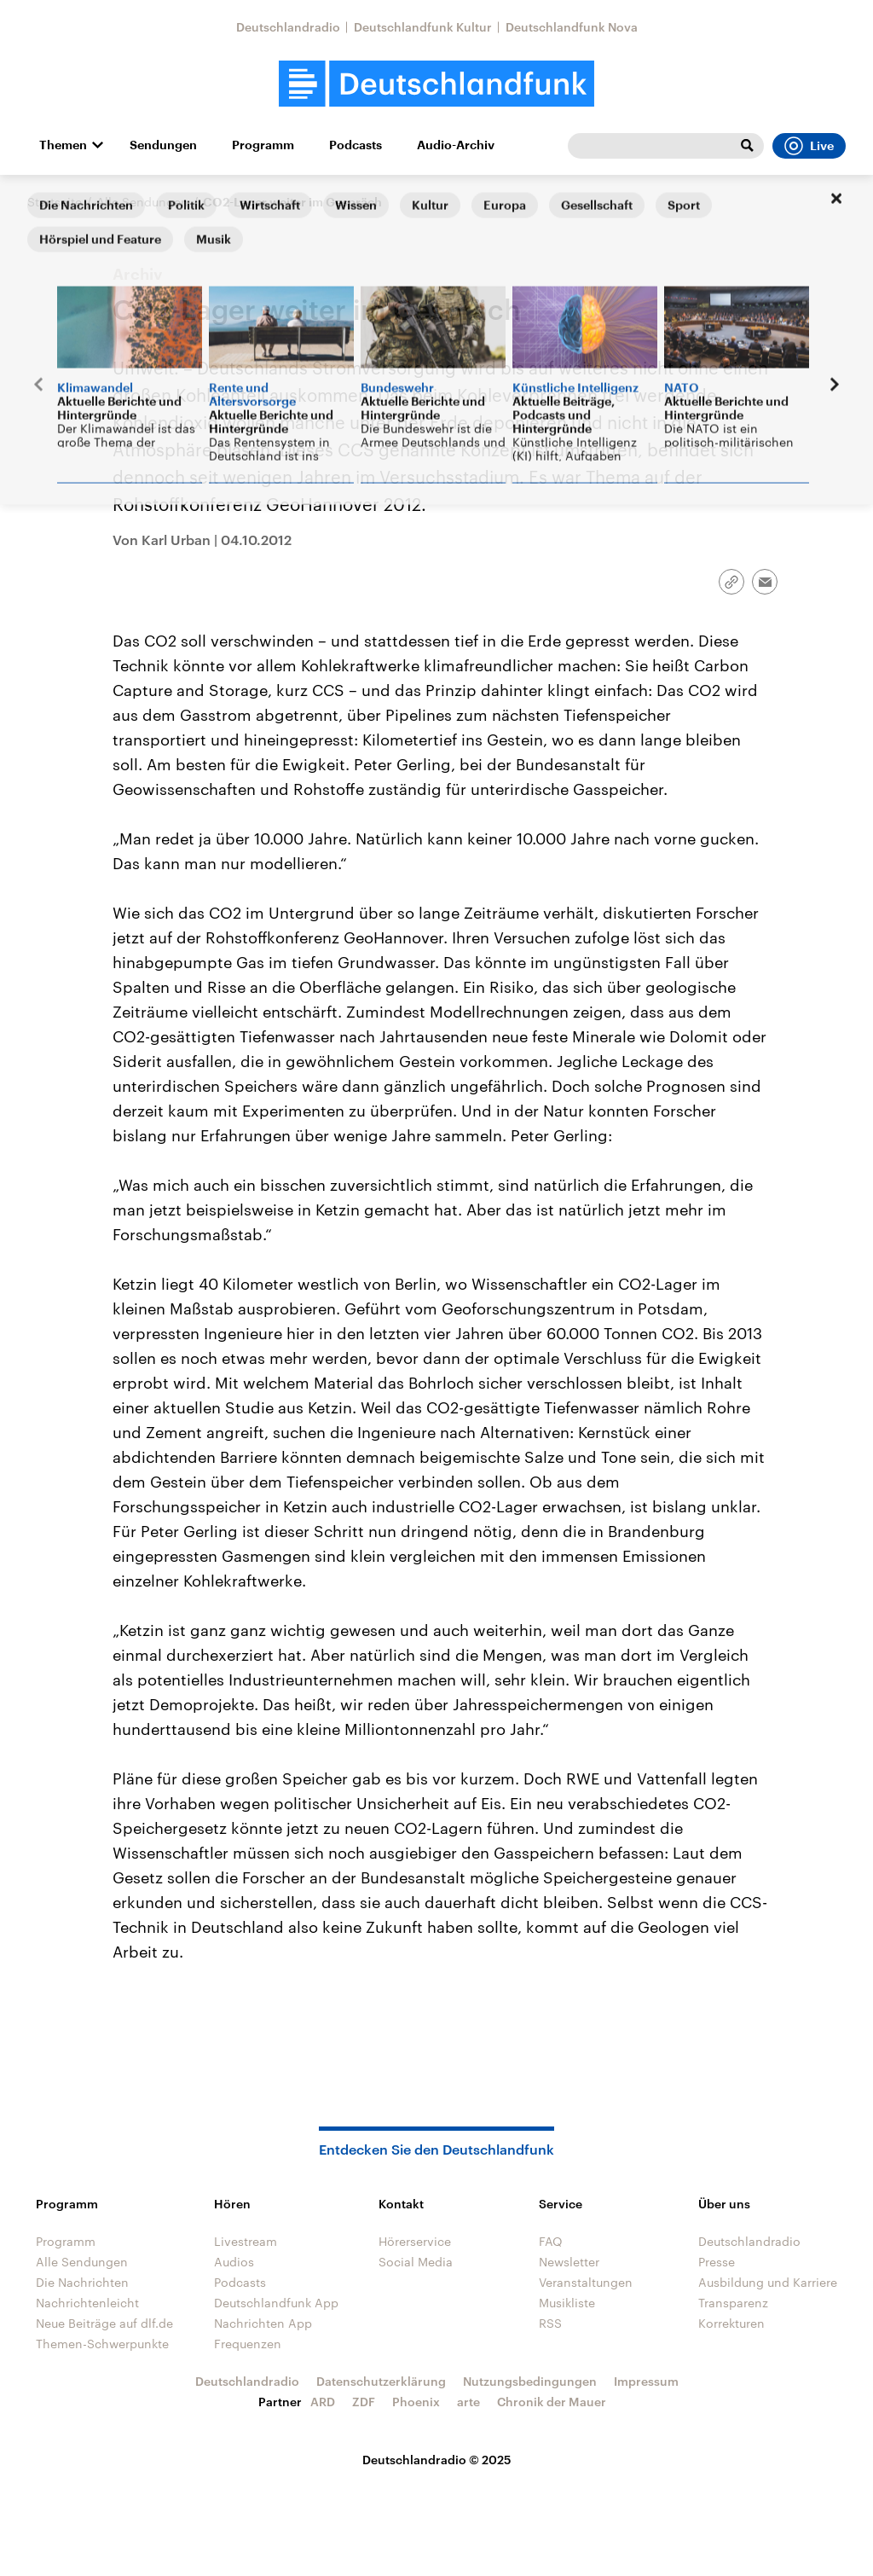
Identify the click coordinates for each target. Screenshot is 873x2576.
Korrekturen (731, 2323)
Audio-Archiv (455, 145)
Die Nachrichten (82, 2282)
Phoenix (416, 2401)
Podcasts (355, 145)
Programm (263, 145)
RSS (550, 2323)
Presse (716, 2261)
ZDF (363, 2401)
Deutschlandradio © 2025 (437, 2459)
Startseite (54, 201)
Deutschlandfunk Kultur (423, 27)
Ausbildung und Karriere (767, 2282)
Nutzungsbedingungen (530, 2381)
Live (809, 145)
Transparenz (733, 2302)
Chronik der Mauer (551, 2401)
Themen (63, 145)
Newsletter (569, 2261)
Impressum (646, 2381)
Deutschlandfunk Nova (572, 27)
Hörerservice (415, 2241)
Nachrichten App (263, 2323)
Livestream (245, 2241)
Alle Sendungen (142, 201)
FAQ (551, 2241)
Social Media (416, 2261)
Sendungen (163, 145)
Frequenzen (247, 2343)
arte (468, 2401)
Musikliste (567, 2302)
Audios (234, 2261)
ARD (322, 2401)
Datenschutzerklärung (381, 2381)
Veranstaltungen (586, 2282)
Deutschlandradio (288, 27)
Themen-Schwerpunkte (102, 2343)
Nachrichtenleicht (87, 2302)
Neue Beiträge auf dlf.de (104, 2323)
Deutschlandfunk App (276, 2302)
